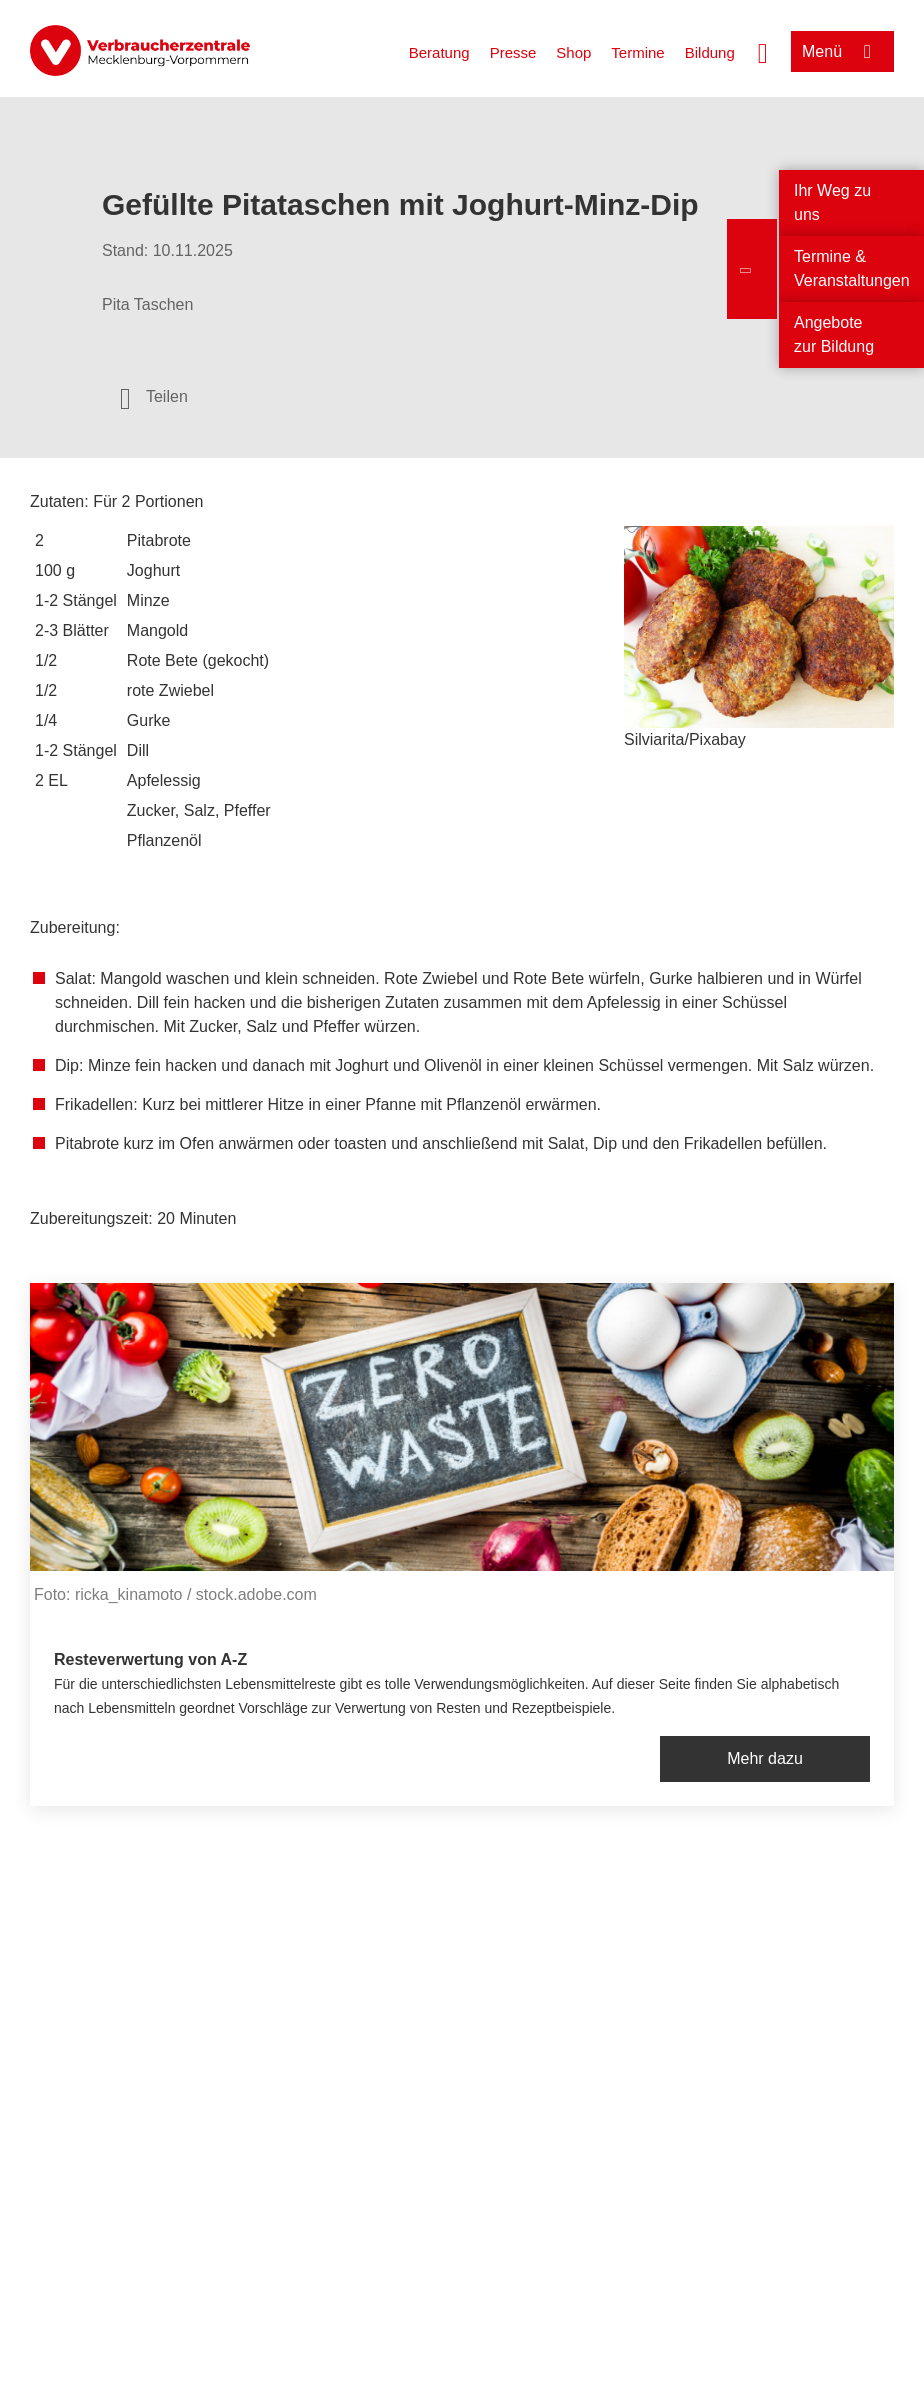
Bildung (710, 52)
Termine (637, 52)
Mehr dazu (765, 1758)
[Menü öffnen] (842, 51)
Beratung (439, 52)
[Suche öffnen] (763, 51)
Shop (573, 52)
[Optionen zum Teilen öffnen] (154, 397)
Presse (513, 52)
